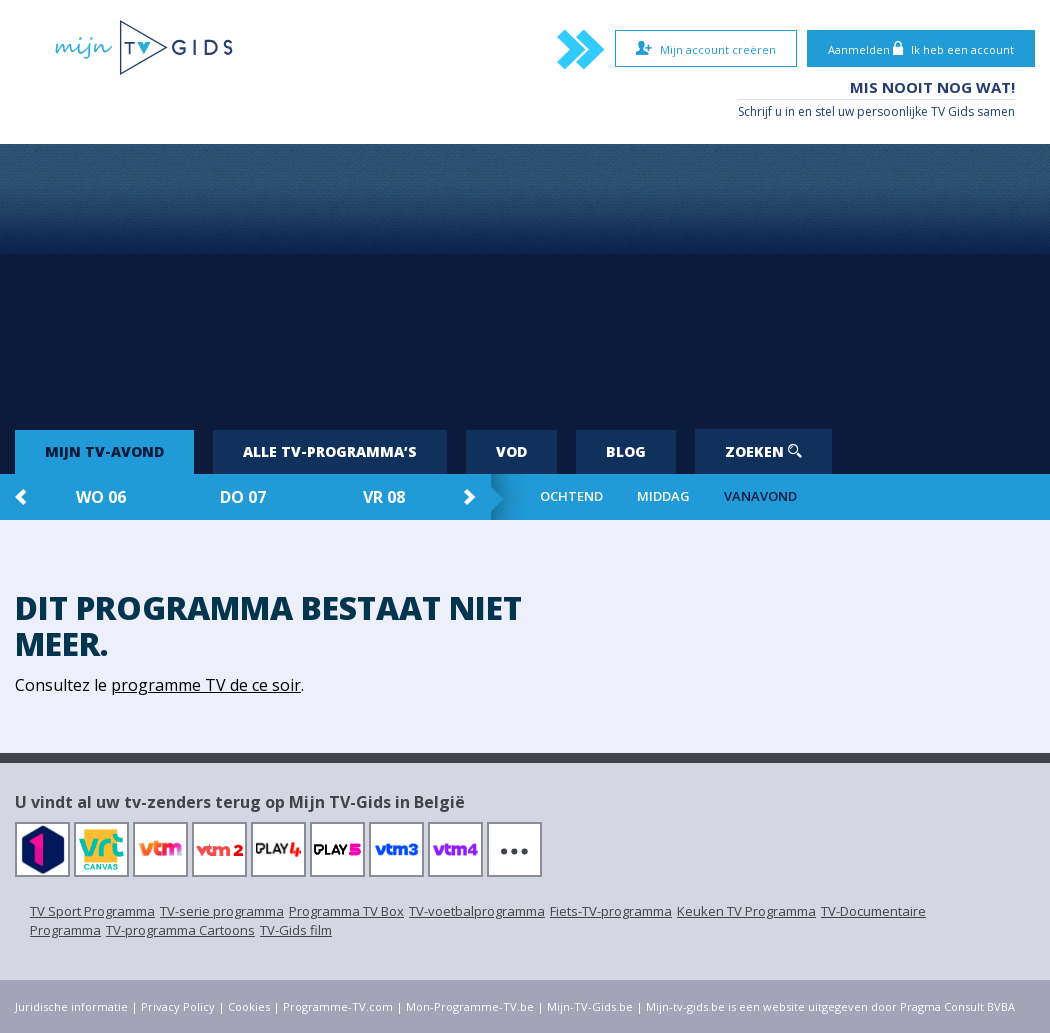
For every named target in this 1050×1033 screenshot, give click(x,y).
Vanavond (760, 496)
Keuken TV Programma (746, 911)
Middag (663, 496)
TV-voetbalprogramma (477, 911)
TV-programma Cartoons (180, 930)
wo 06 (101, 497)
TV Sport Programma (92, 911)
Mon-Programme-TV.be (470, 1006)
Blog (626, 451)
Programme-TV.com (338, 1006)
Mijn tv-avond (104, 451)
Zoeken (763, 451)
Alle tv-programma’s (330, 451)
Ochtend (571, 496)
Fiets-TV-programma (611, 911)
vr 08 (384, 497)
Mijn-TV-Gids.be (590, 1006)
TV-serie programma (222, 911)
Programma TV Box (346, 911)
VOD (511, 451)
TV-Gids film (296, 930)
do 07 (243, 497)
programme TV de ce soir (206, 685)
